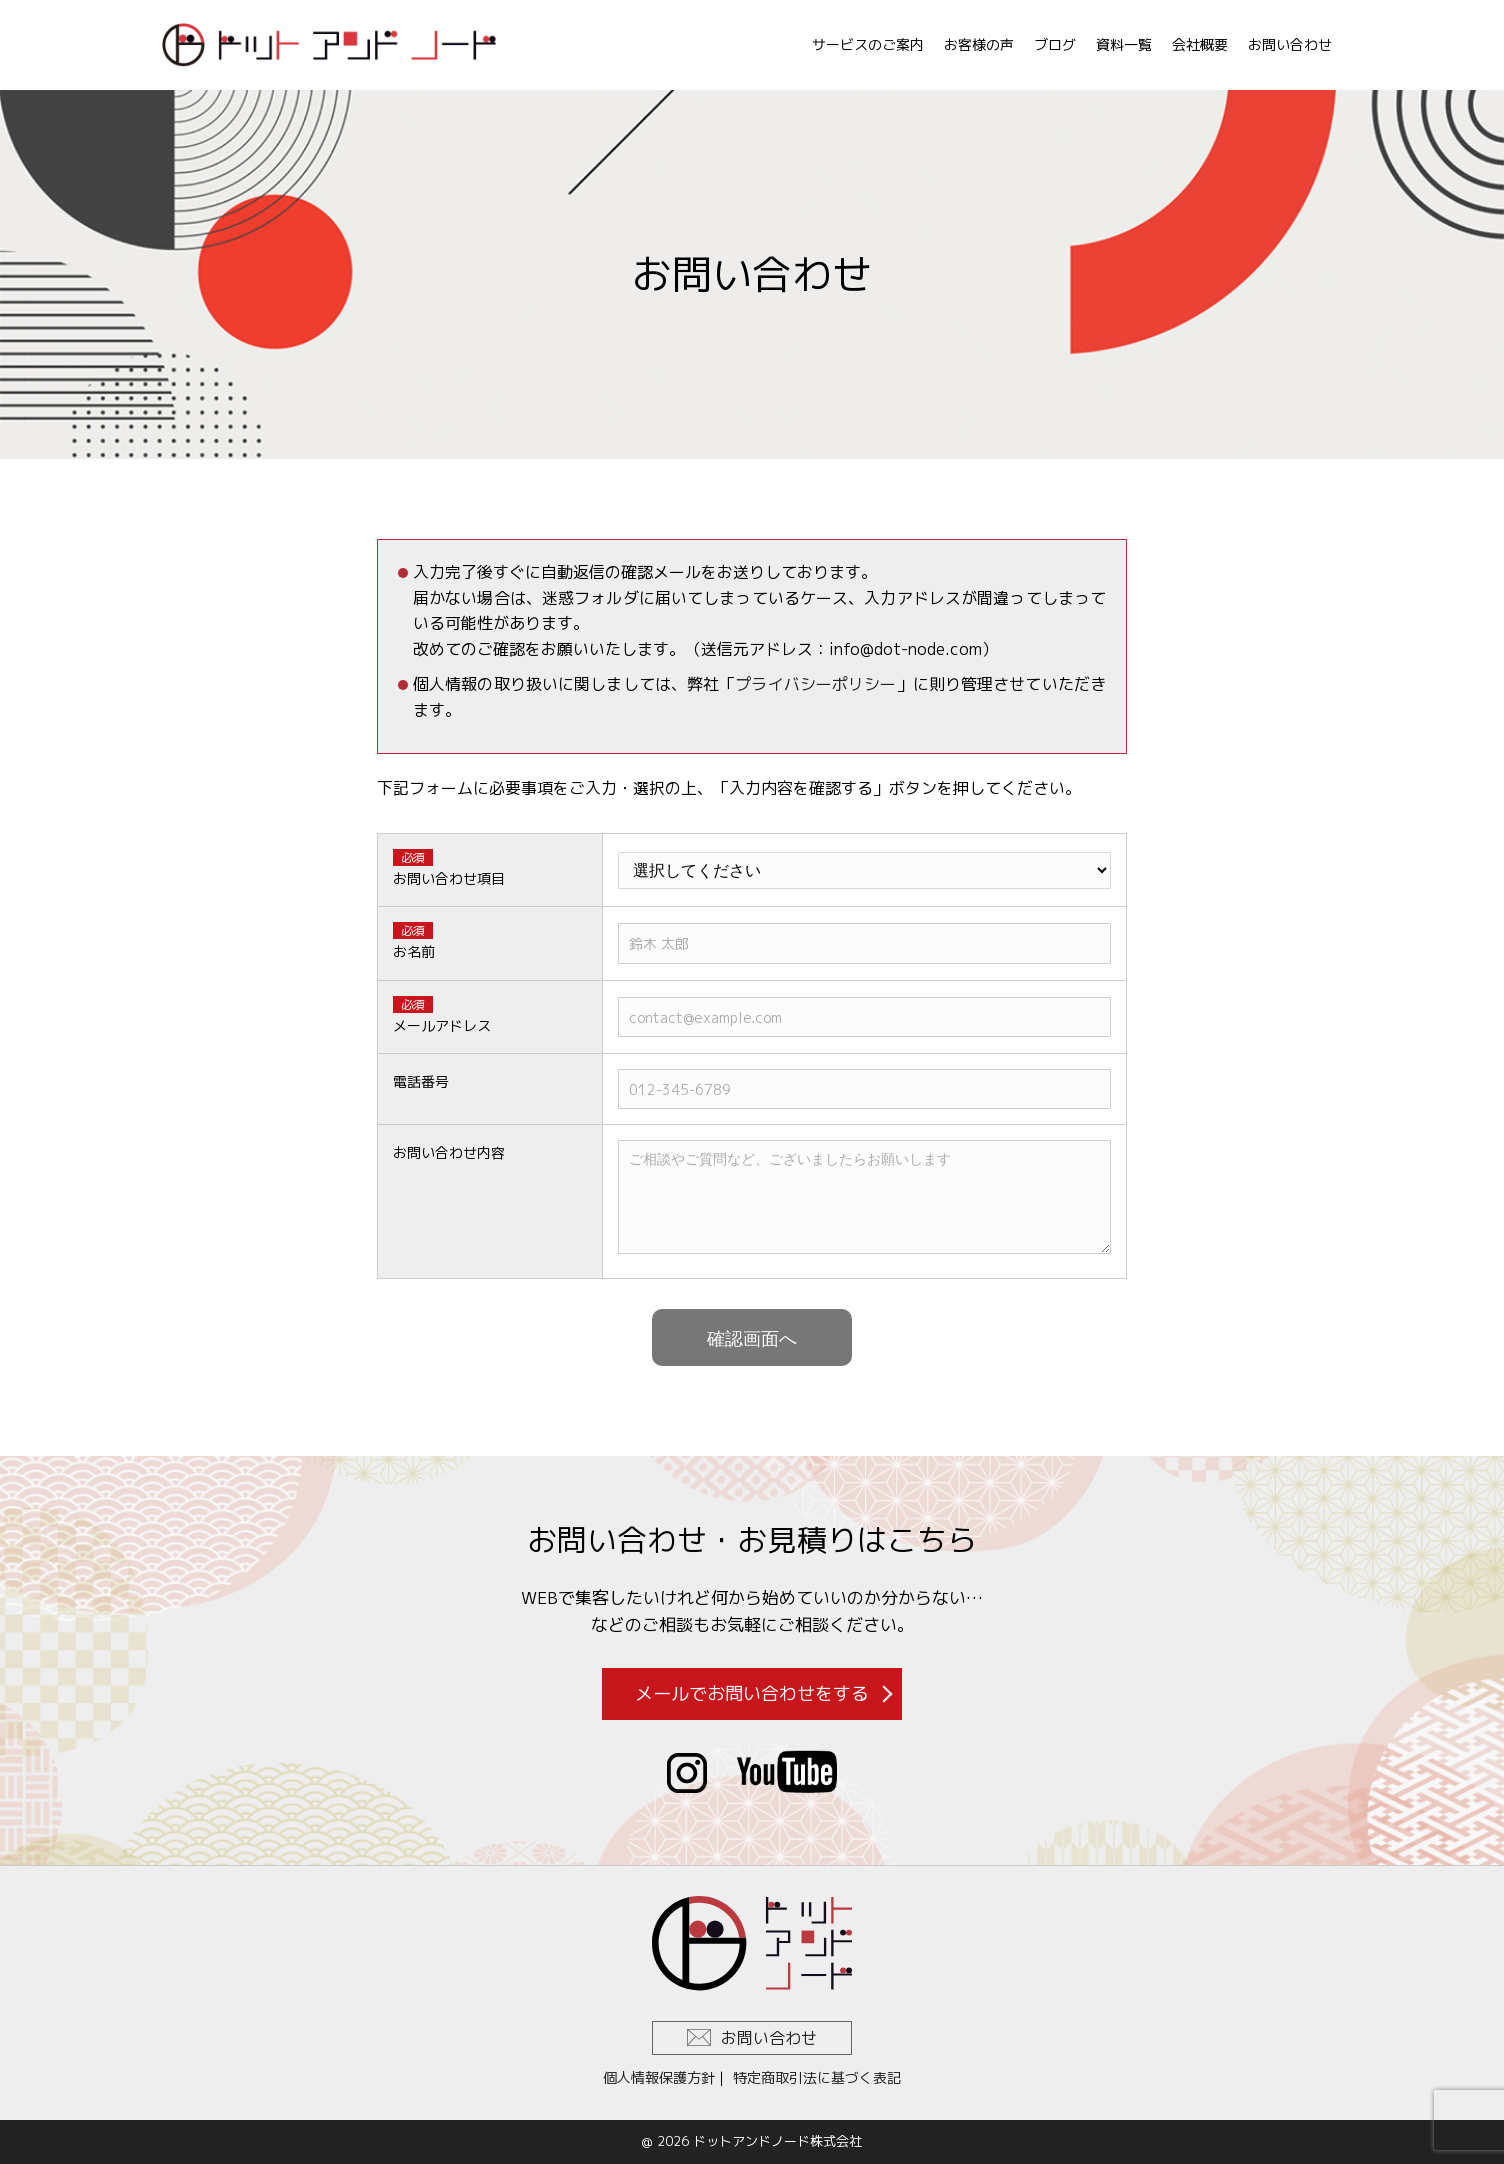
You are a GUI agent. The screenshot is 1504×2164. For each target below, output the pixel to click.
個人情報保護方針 (659, 2077)
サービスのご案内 (868, 44)
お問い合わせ (1290, 44)
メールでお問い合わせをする (752, 1693)
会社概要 (1200, 44)
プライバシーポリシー (815, 684)
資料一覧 (1124, 44)
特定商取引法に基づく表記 (817, 2077)
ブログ (1055, 44)
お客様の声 (979, 44)
